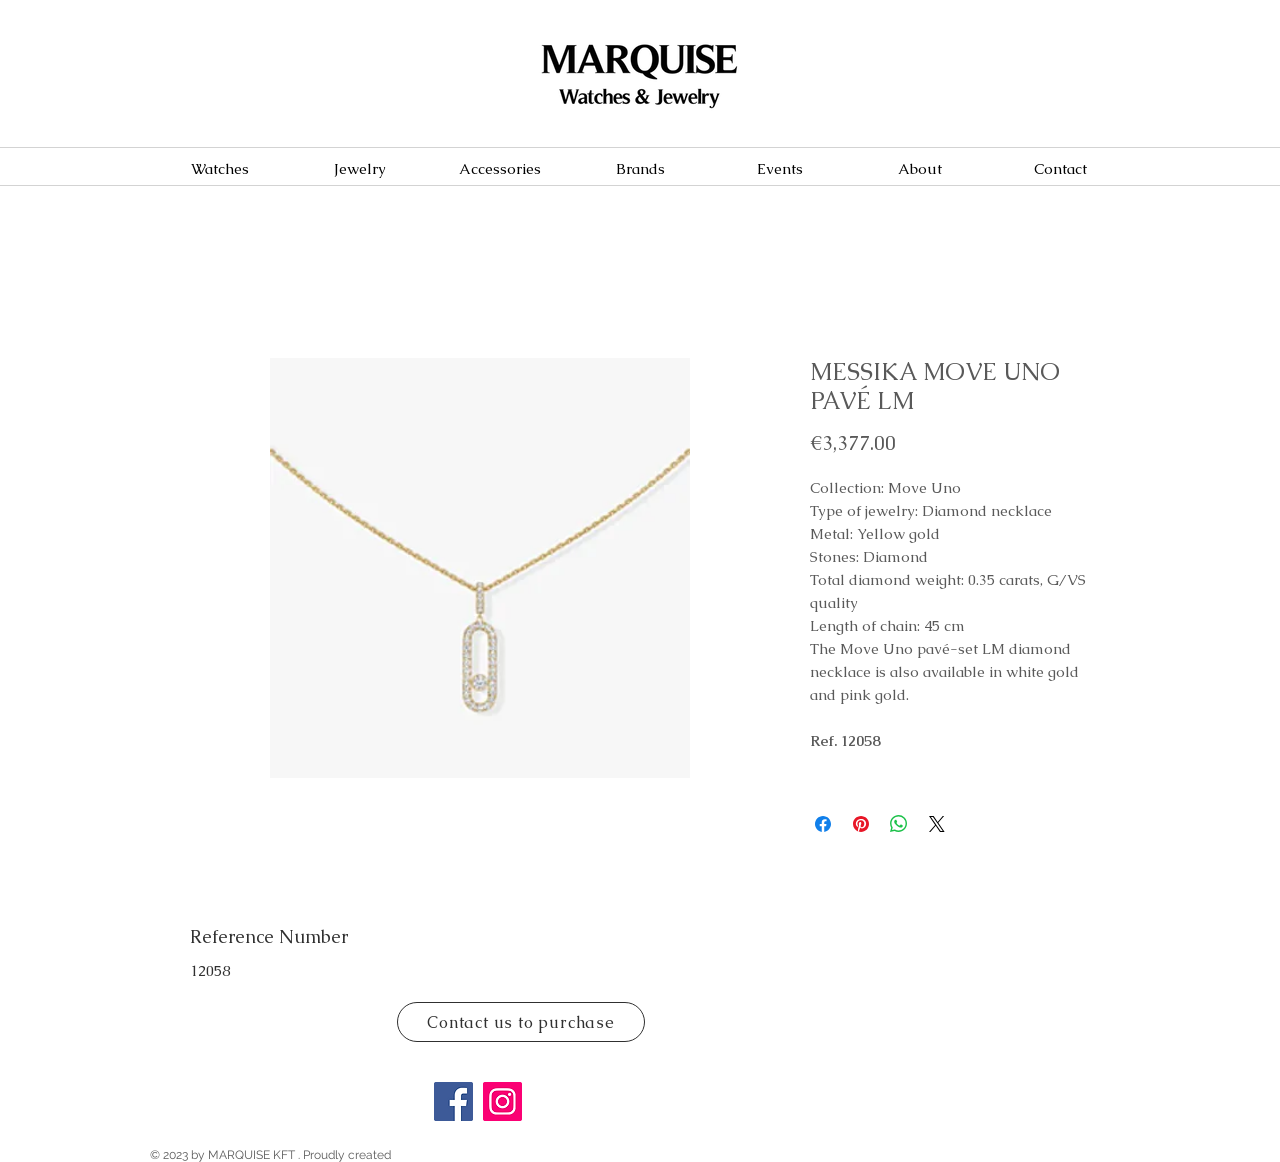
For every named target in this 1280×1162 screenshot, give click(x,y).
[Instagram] (502, 1101)
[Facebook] (453, 1101)
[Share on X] (937, 824)
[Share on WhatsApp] (899, 824)
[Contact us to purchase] (521, 1022)
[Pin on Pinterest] (861, 824)
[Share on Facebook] (823, 824)
